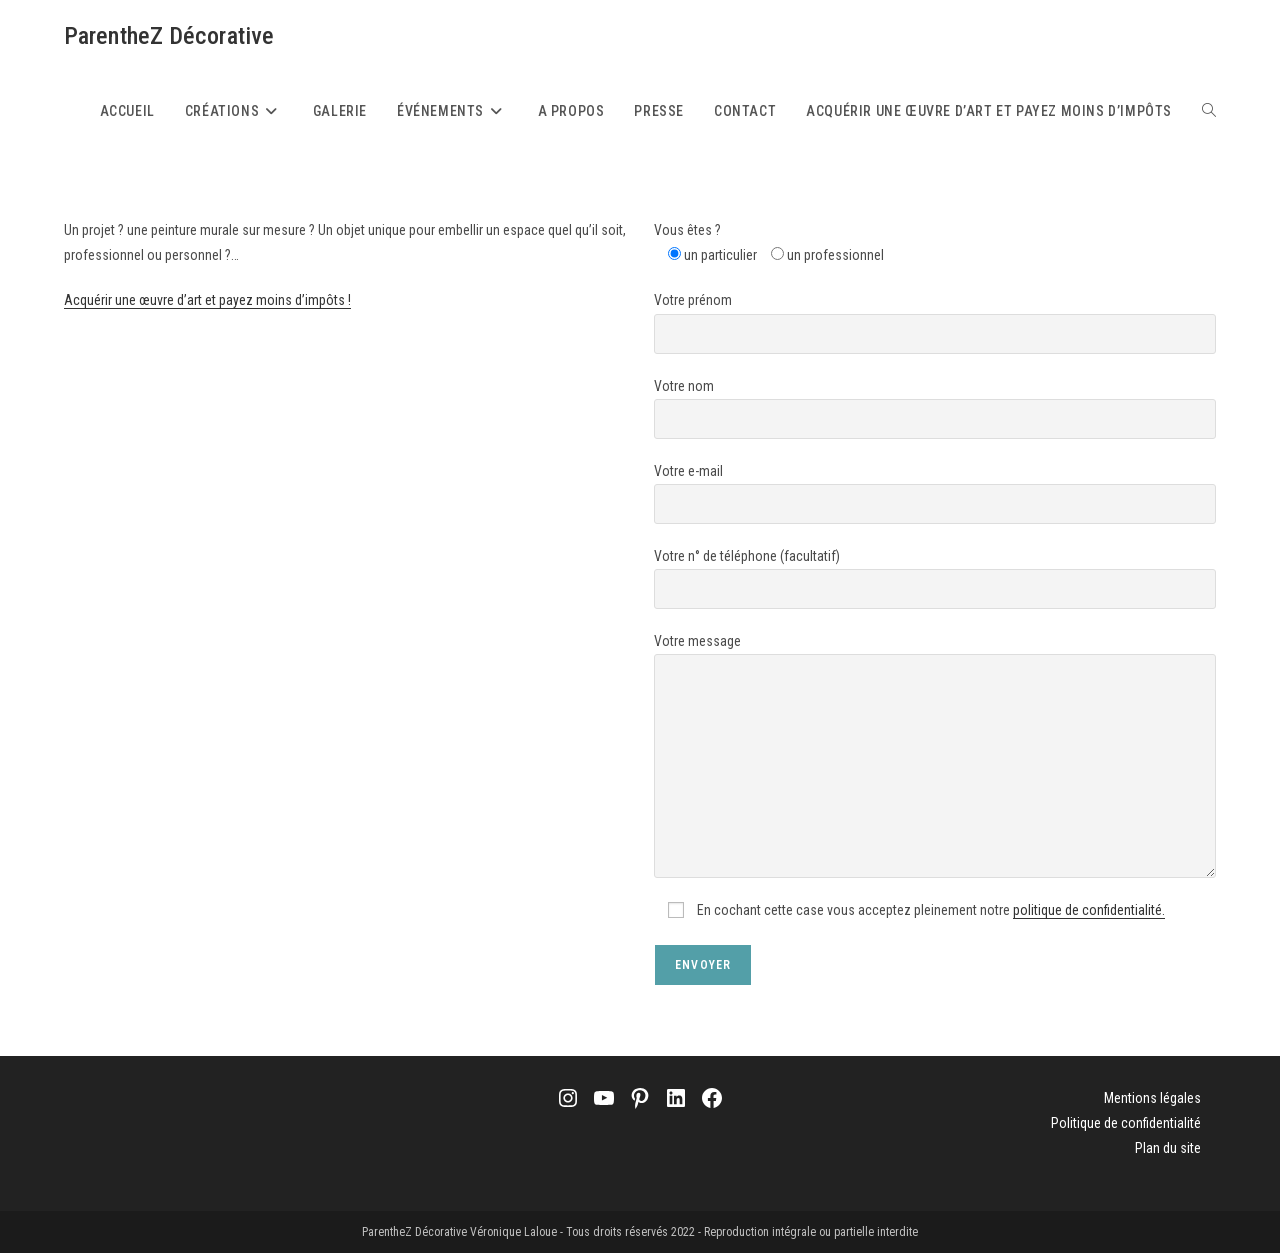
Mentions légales (1152, 1098)
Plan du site (1168, 1148)
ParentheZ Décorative (169, 36)
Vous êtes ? (687, 230)
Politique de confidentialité (1126, 1123)
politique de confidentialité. (1089, 910)
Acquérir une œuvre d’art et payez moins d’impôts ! (207, 300)
